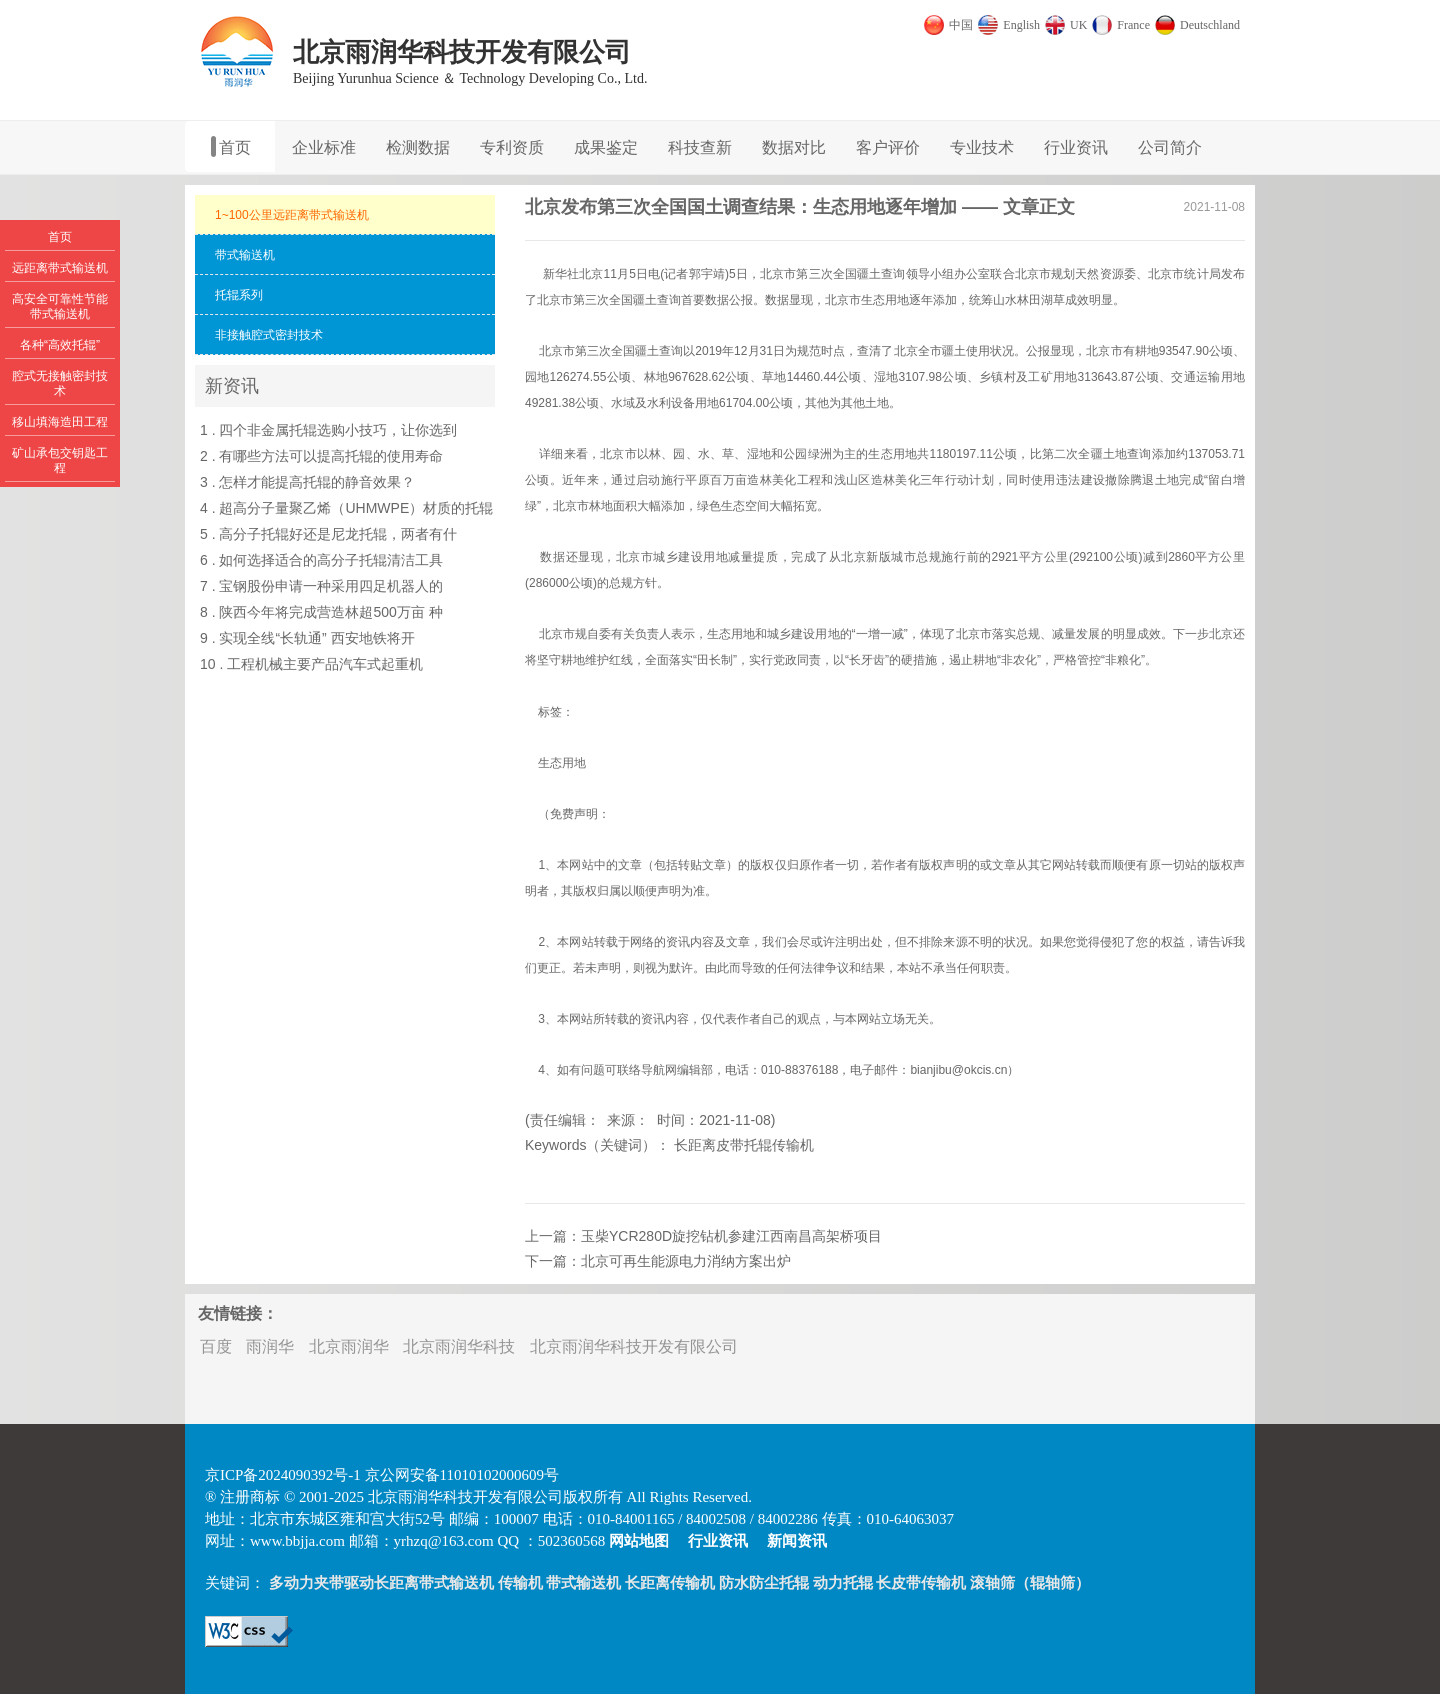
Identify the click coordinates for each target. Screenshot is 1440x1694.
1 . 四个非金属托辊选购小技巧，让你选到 (328, 430)
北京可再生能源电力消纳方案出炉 (686, 1261)
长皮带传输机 (921, 1583)
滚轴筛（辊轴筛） (1030, 1583)
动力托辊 (843, 1583)
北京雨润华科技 (459, 1346)
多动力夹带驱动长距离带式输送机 (381, 1583)
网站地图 (639, 1541)
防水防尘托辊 (764, 1583)
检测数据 (418, 147)
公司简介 (1170, 147)
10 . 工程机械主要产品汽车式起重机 (311, 664)
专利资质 (512, 147)
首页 (235, 147)
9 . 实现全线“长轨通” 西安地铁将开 (307, 638)
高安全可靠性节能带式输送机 (60, 306)
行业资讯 (1076, 147)
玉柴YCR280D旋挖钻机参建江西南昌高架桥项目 (731, 1236)
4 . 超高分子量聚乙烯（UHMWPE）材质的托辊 (346, 508)
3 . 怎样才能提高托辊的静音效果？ (307, 482)
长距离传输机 (670, 1583)
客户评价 (888, 147)
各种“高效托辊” (60, 345)
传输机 (520, 1583)
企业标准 (324, 147)
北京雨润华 (349, 1346)
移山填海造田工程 (60, 422)
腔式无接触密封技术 (60, 383)
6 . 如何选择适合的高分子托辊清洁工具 (321, 560)
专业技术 (982, 147)
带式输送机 (583, 1583)
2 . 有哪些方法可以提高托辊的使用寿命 (321, 456)
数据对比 (794, 147)
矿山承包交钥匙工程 (60, 460)
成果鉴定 (606, 147)
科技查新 (700, 147)
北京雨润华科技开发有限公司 (634, 1346)
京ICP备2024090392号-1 (283, 1475)
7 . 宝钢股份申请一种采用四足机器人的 (321, 586)
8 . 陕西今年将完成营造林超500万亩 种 (321, 612)
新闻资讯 (797, 1541)
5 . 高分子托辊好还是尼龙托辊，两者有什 (328, 534)
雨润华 (270, 1346)
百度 (216, 1346)
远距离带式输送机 (60, 268)
